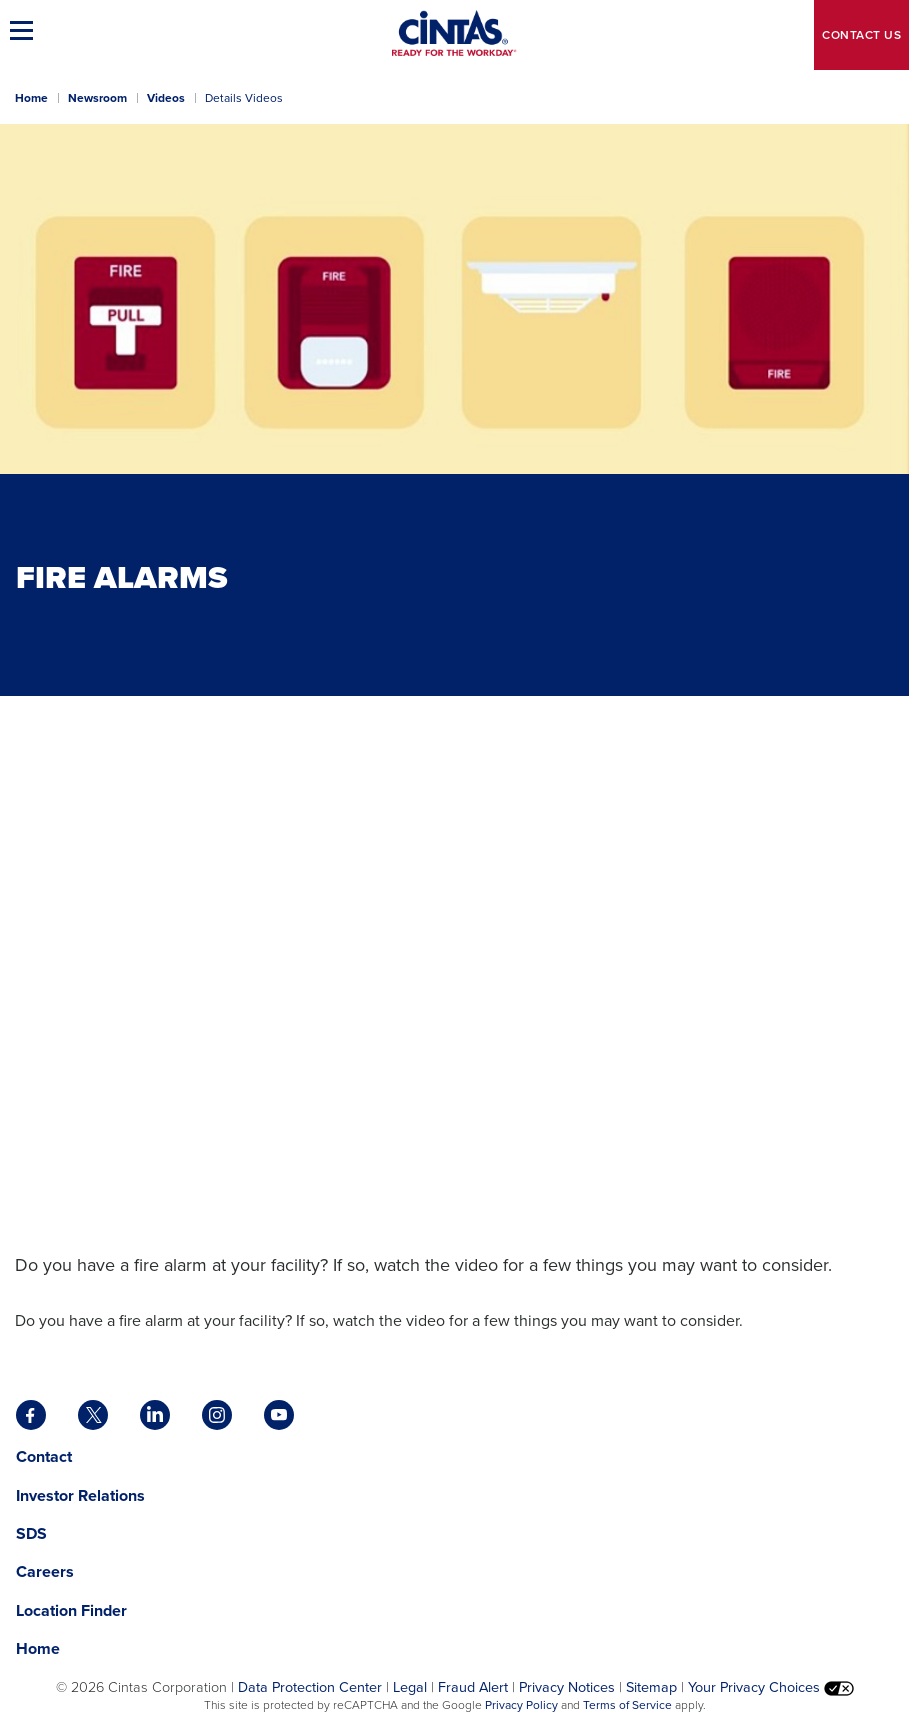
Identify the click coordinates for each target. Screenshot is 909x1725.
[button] (25, 30)
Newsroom (97, 98)
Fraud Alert (473, 1687)
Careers (45, 1571)
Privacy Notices (567, 1687)
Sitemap (651, 1687)
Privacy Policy (521, 1705)
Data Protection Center (310, 1687)
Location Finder (71, 1610)
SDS (33, 1533)
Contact (861, 35)
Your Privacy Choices (771, 1687)
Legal (410, 1687)
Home (31, 98)
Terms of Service (627, 1705)
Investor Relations (80, 1495)
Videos (166, 98)
